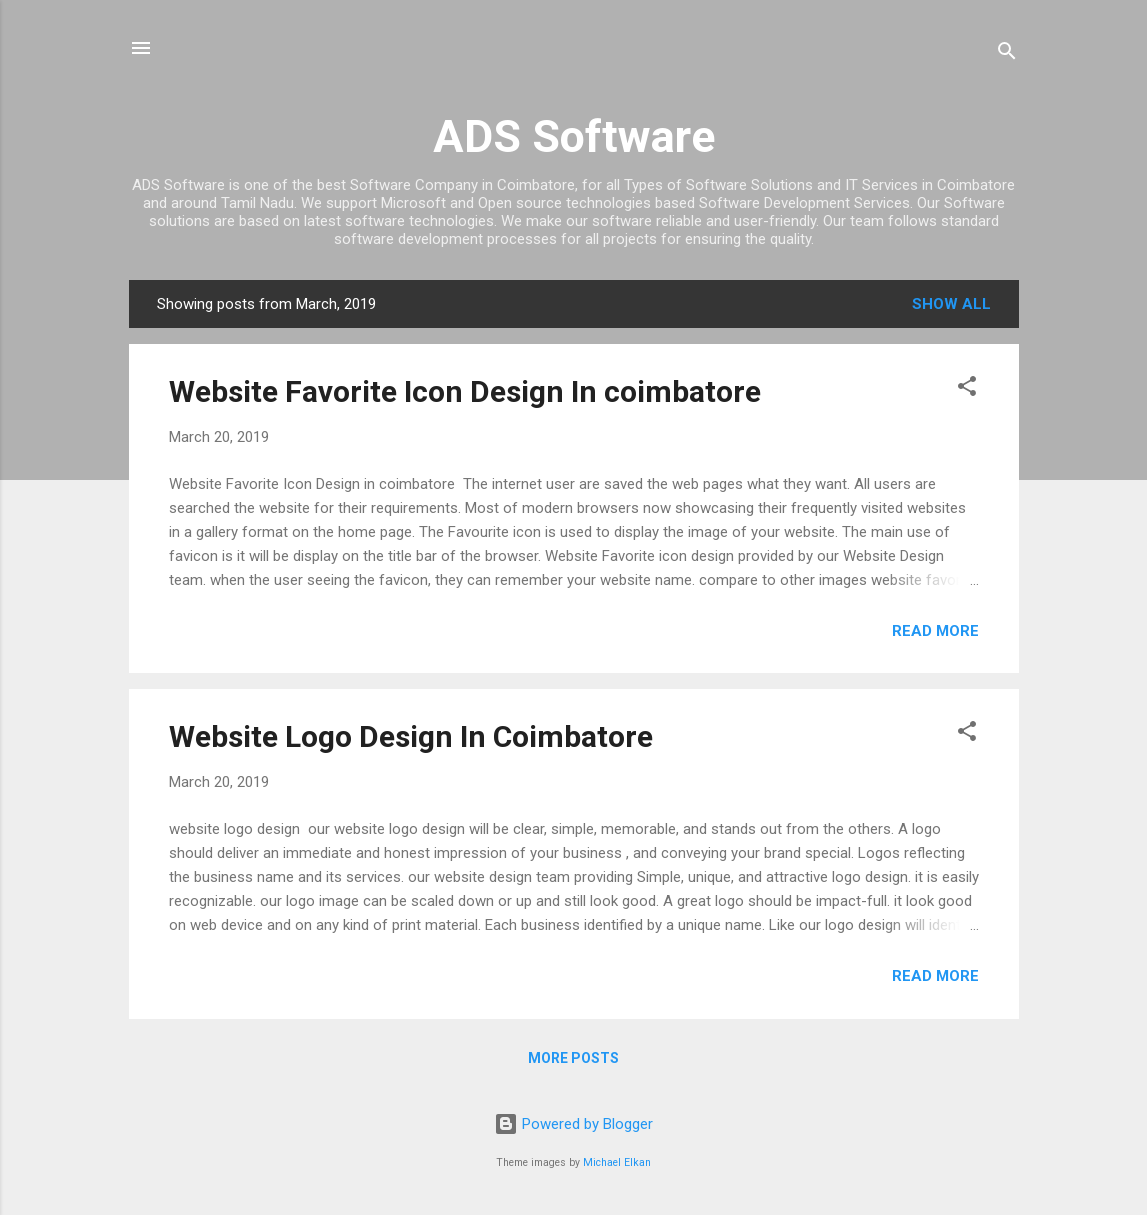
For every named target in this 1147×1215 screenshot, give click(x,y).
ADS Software (574, 136)
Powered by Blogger (573, 1124)
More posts (573, 1058)
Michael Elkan (617, 1162)
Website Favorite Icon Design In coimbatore (465, 391)
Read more (935, 631)
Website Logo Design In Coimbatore (411, 736)
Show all (951, 304)
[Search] (1007, 54)
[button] (967, 389)
